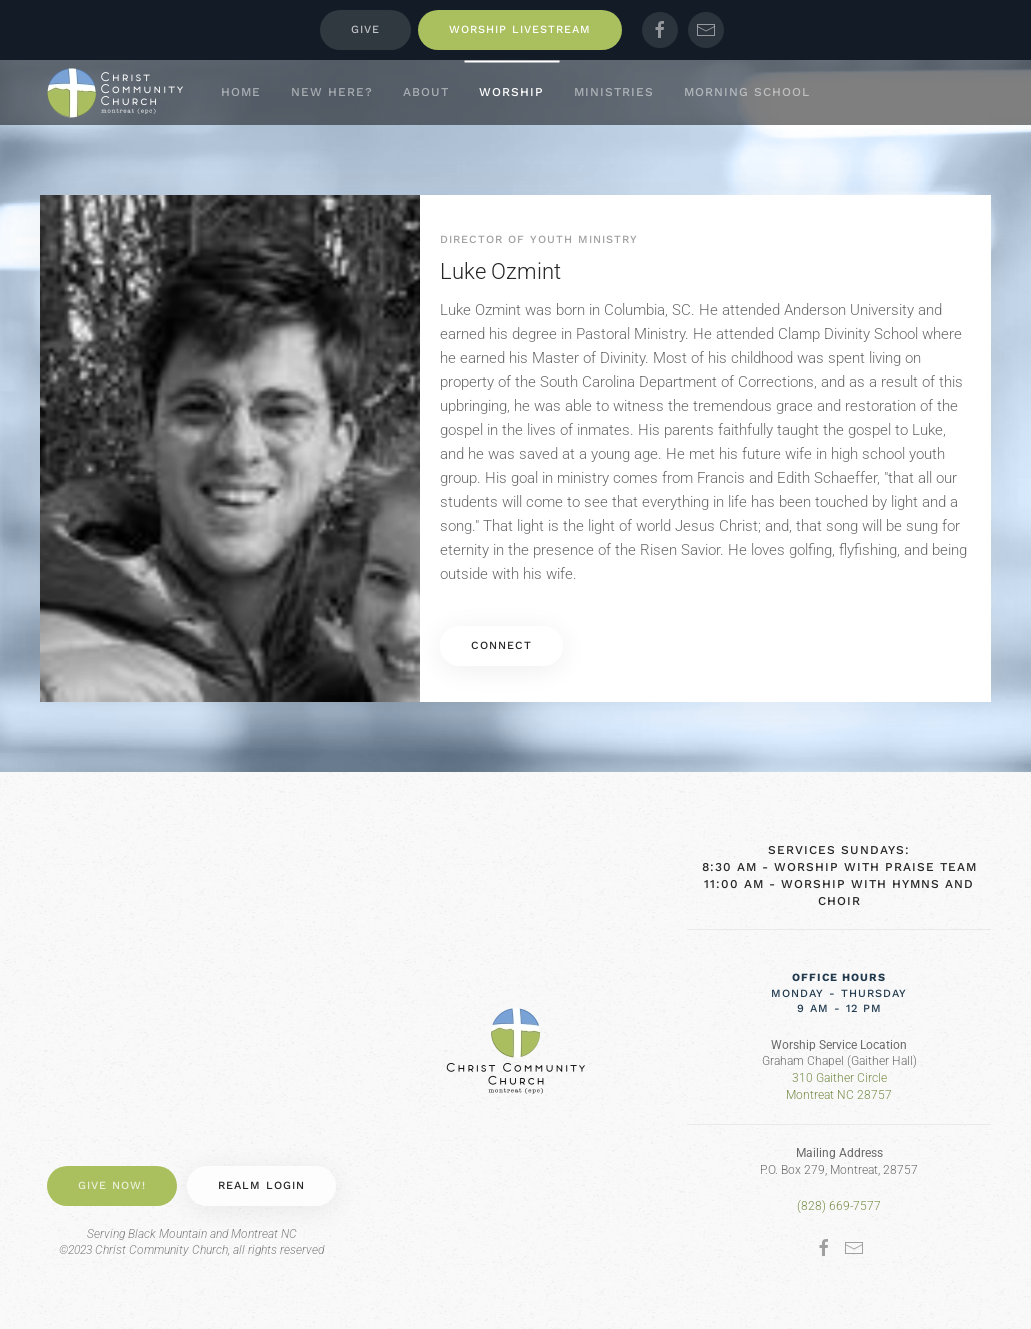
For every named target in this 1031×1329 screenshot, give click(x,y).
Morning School (747, 92)
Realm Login (261, 1185)
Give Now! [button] (112, 1185)
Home (241, 92)
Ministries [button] (614, 92)
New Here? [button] (332, 92)
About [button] (426, 92)
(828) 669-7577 (839, 1206)
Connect (501, 645)
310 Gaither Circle (839, 1078)
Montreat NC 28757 (839, 1095)
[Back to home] (115, 92)
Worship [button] (511, 92)
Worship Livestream (520, 29)
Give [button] (365, 29)
